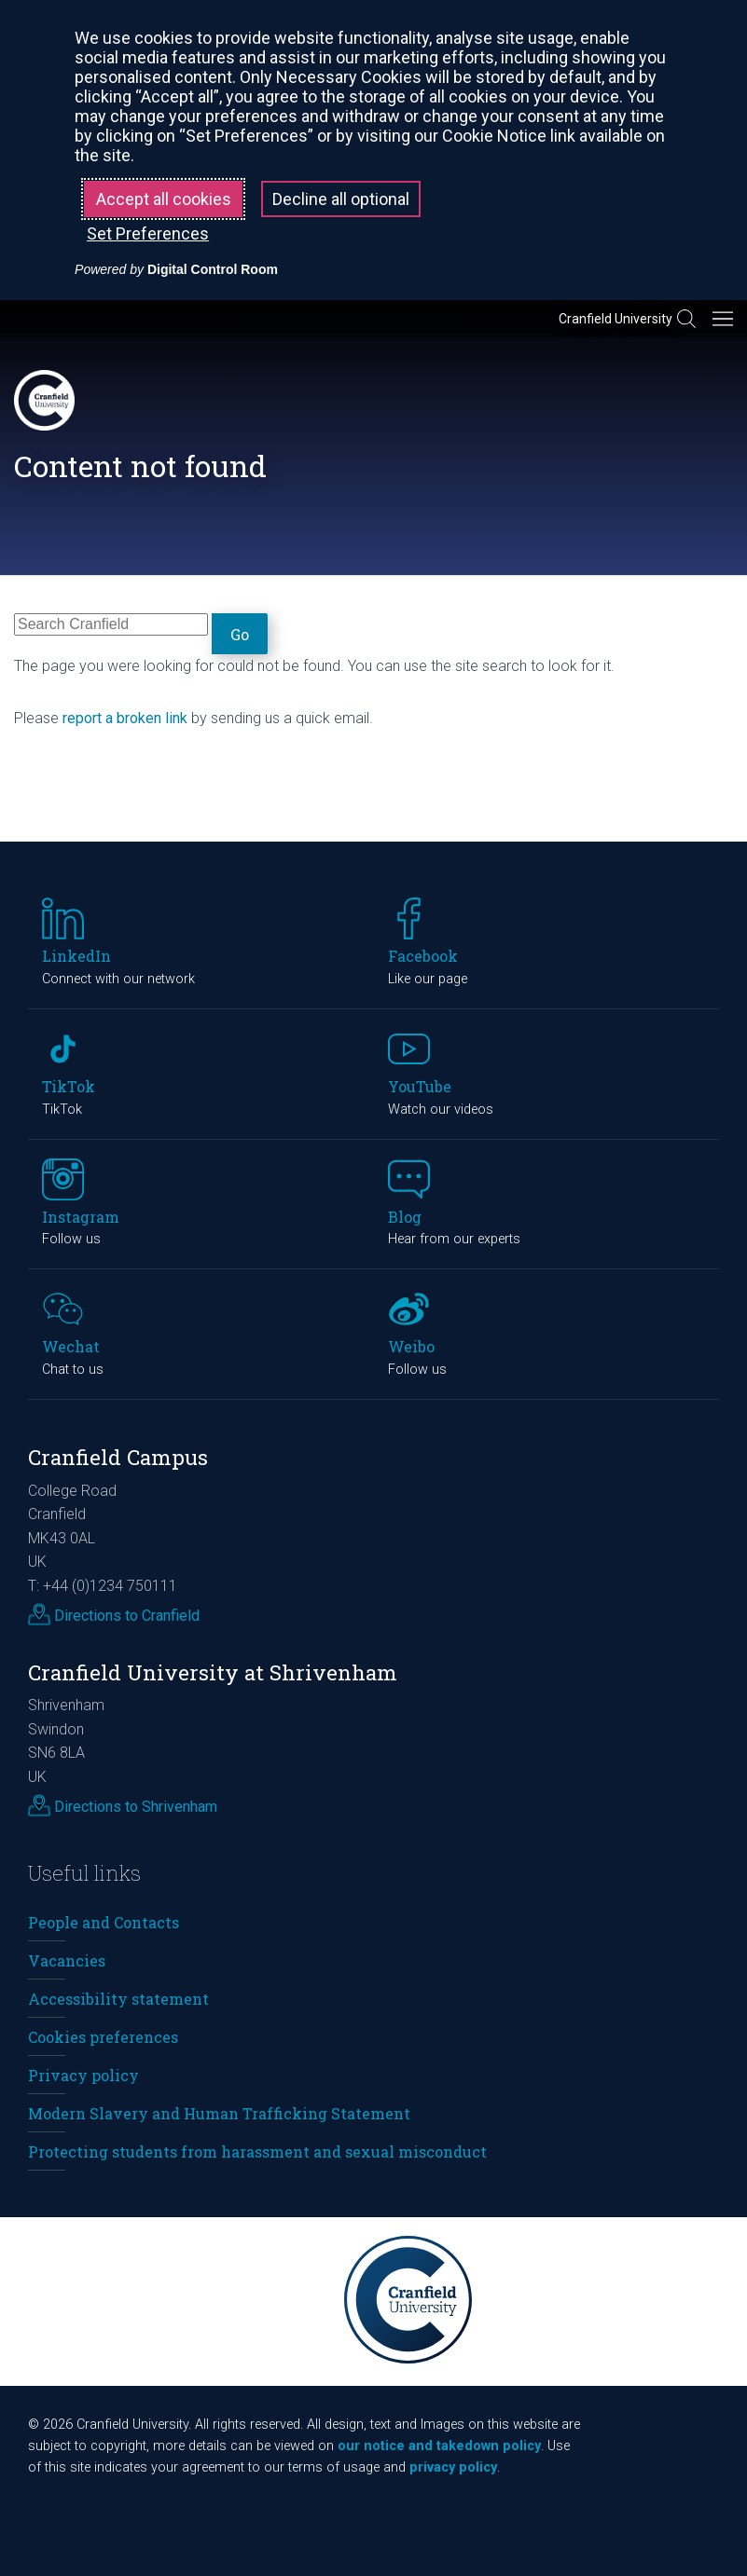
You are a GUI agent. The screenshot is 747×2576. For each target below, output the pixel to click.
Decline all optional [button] (340, 199)
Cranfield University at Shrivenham (212, 1672)
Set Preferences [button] (148, 233)
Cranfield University (615, 318)
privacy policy (453, 2467)
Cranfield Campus (118, 1457)
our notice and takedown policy (439, 2446)
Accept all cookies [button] (163, 199)
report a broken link (124, 718)
